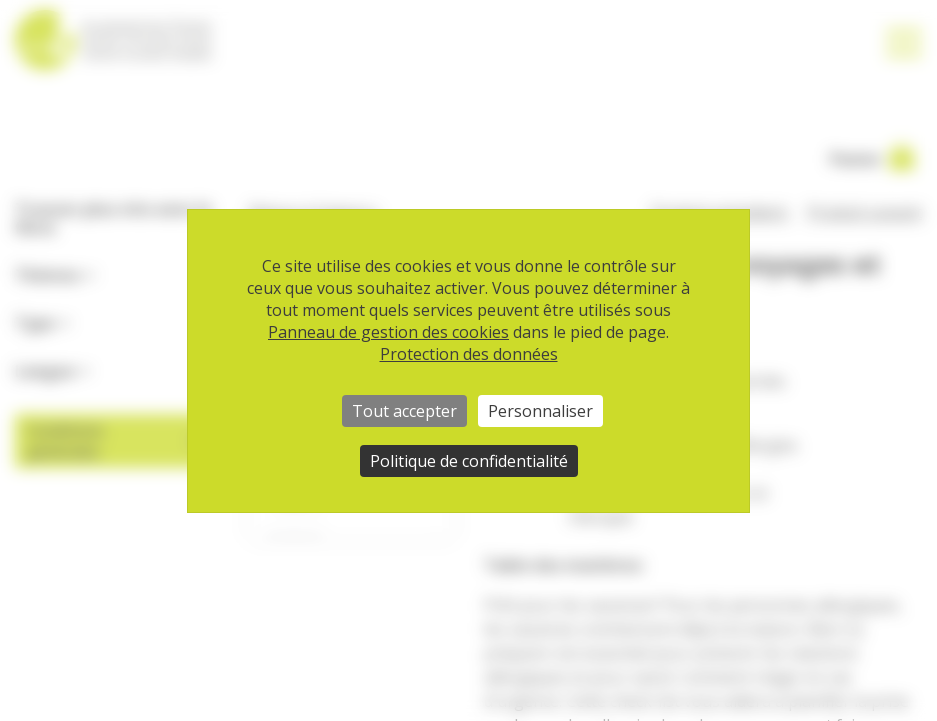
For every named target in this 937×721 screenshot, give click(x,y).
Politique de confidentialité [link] (469, 461)
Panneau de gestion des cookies (388, 332)
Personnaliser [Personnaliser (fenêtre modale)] (540, 411)
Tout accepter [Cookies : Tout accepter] (404, 411)
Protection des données (469, 354)
